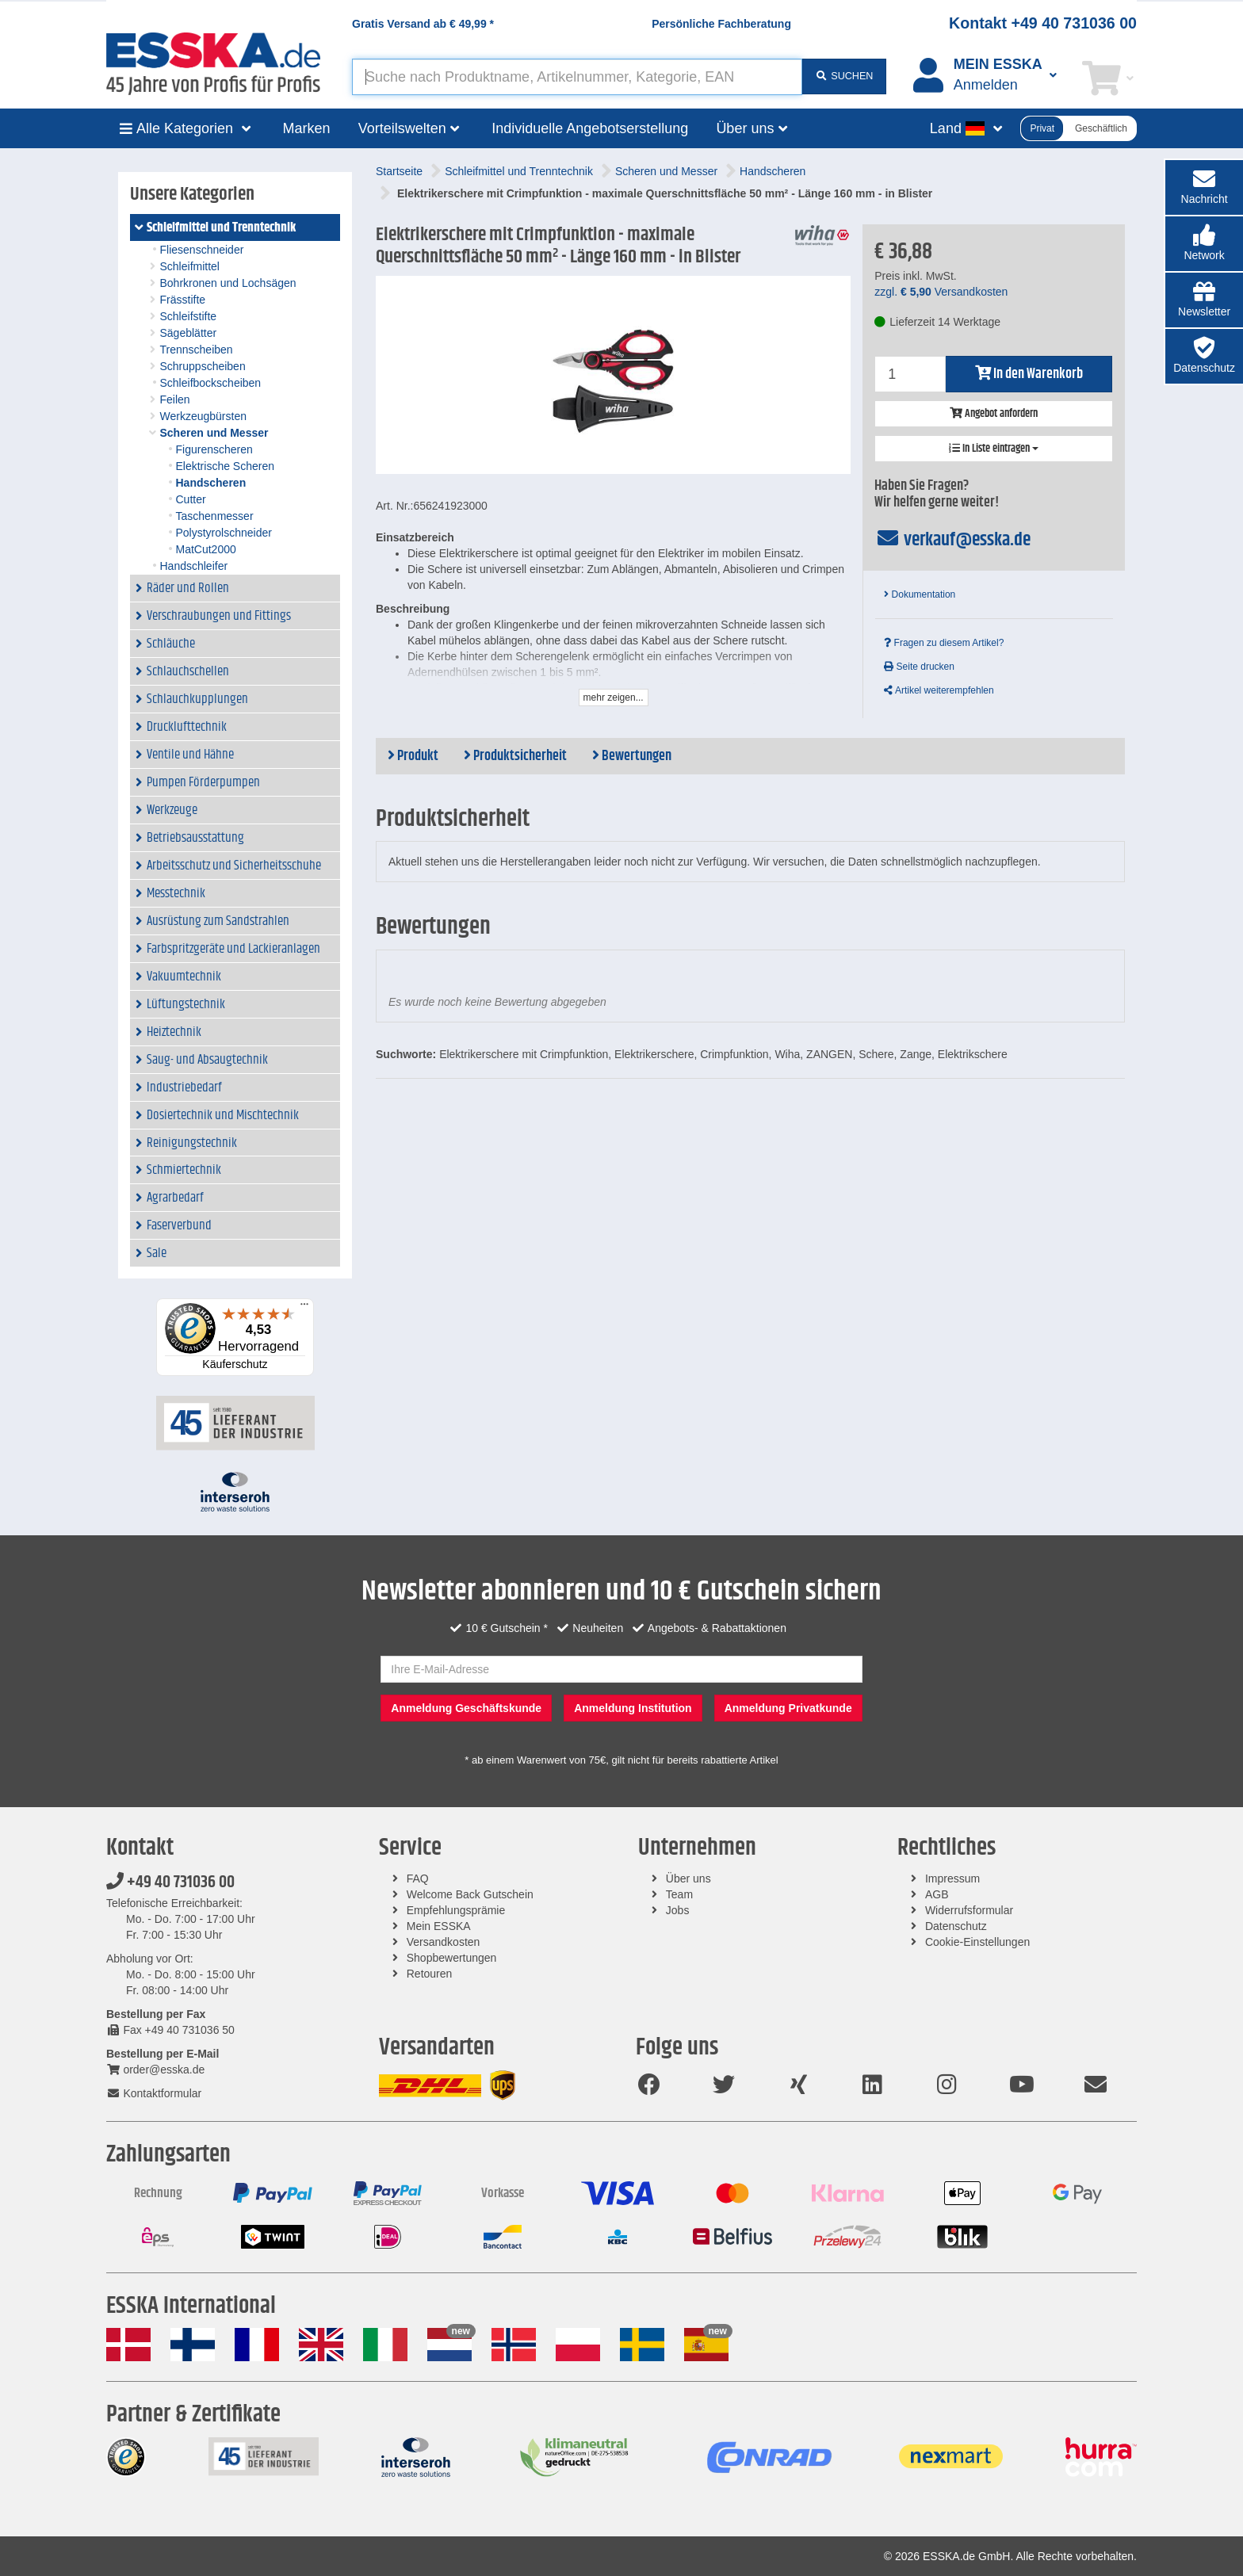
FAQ (418, 1878)
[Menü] (304, 1307)
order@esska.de (155, 2069)
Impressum (952, 1878)
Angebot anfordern (994, 413)
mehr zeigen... (613, 697)
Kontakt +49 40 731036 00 (1043, 23)
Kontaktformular (153, 2093)
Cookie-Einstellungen (977, 1942)
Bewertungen (631, 756)
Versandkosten (443, 1942)
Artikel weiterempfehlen (938, 690)
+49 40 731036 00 (170, 1882)
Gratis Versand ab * (423, 23)
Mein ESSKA (439, 1926)
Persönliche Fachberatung (721, 23)
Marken (307, 128)
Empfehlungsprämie (456, 1910)
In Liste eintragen (993, 448)
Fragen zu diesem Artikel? (944, 642)
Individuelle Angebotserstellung (589, 128)
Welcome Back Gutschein (470, 1894)
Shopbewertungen (452, 1957)
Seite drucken (919, 666)
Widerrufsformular (969, 1910)
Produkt (413, 756)
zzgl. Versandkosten (941, 291)
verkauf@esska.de (952, 540)
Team (679, 1894)
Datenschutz (956, 1926)
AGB (937, 1894)
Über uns (688, 1878)
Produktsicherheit (515, 756)
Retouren (430, 1973)
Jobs (678, 1910)
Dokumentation (919, 594)
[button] (1204, 243)
